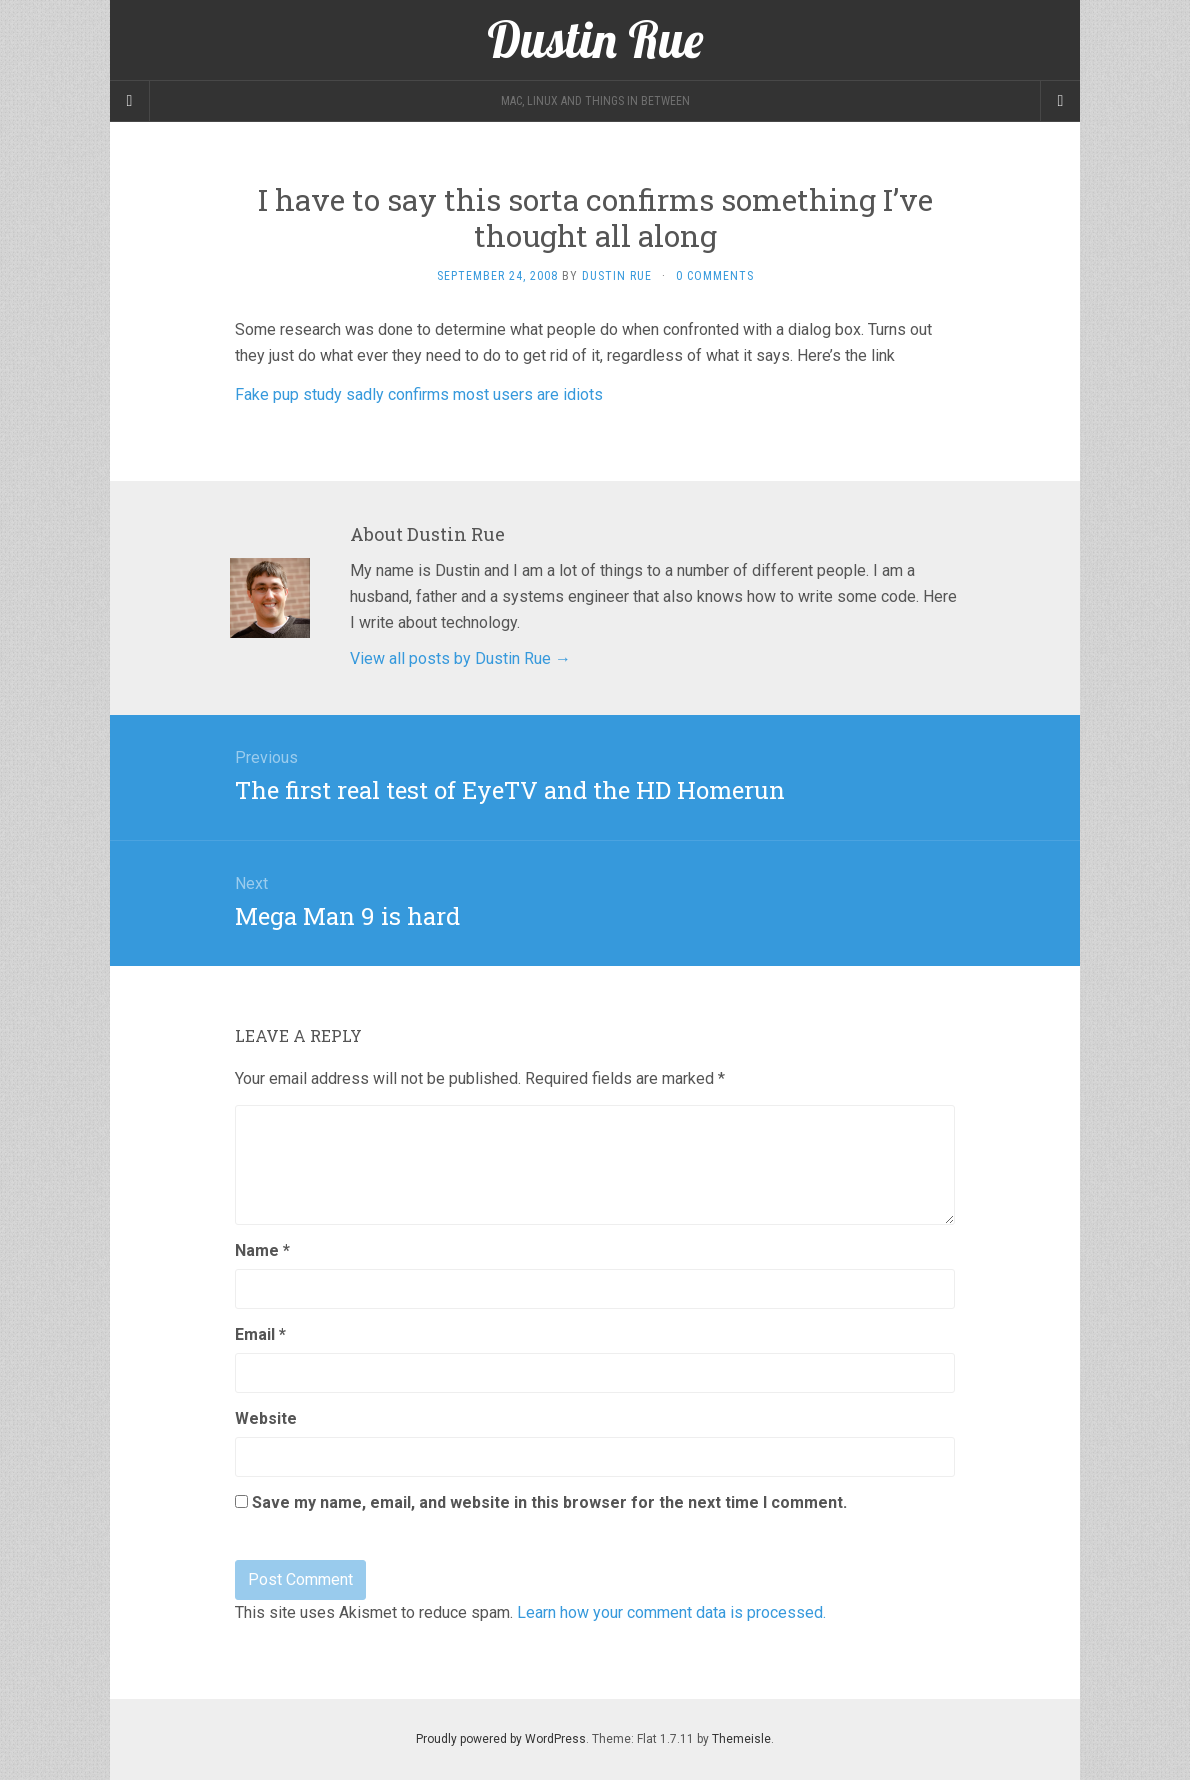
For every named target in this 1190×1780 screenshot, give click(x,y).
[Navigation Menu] (1060, 101)
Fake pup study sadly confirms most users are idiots (419, 394)
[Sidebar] (130, 101)
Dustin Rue (617, 276)
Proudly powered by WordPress (501, 1739)
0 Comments (715, 276)
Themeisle (741, 1739)
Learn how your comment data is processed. (671, 1612)
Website (266, 1418)
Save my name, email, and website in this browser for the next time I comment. (549, 1502)
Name (262, 1250)
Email (260, 1334)
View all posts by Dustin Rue (460, 658)
